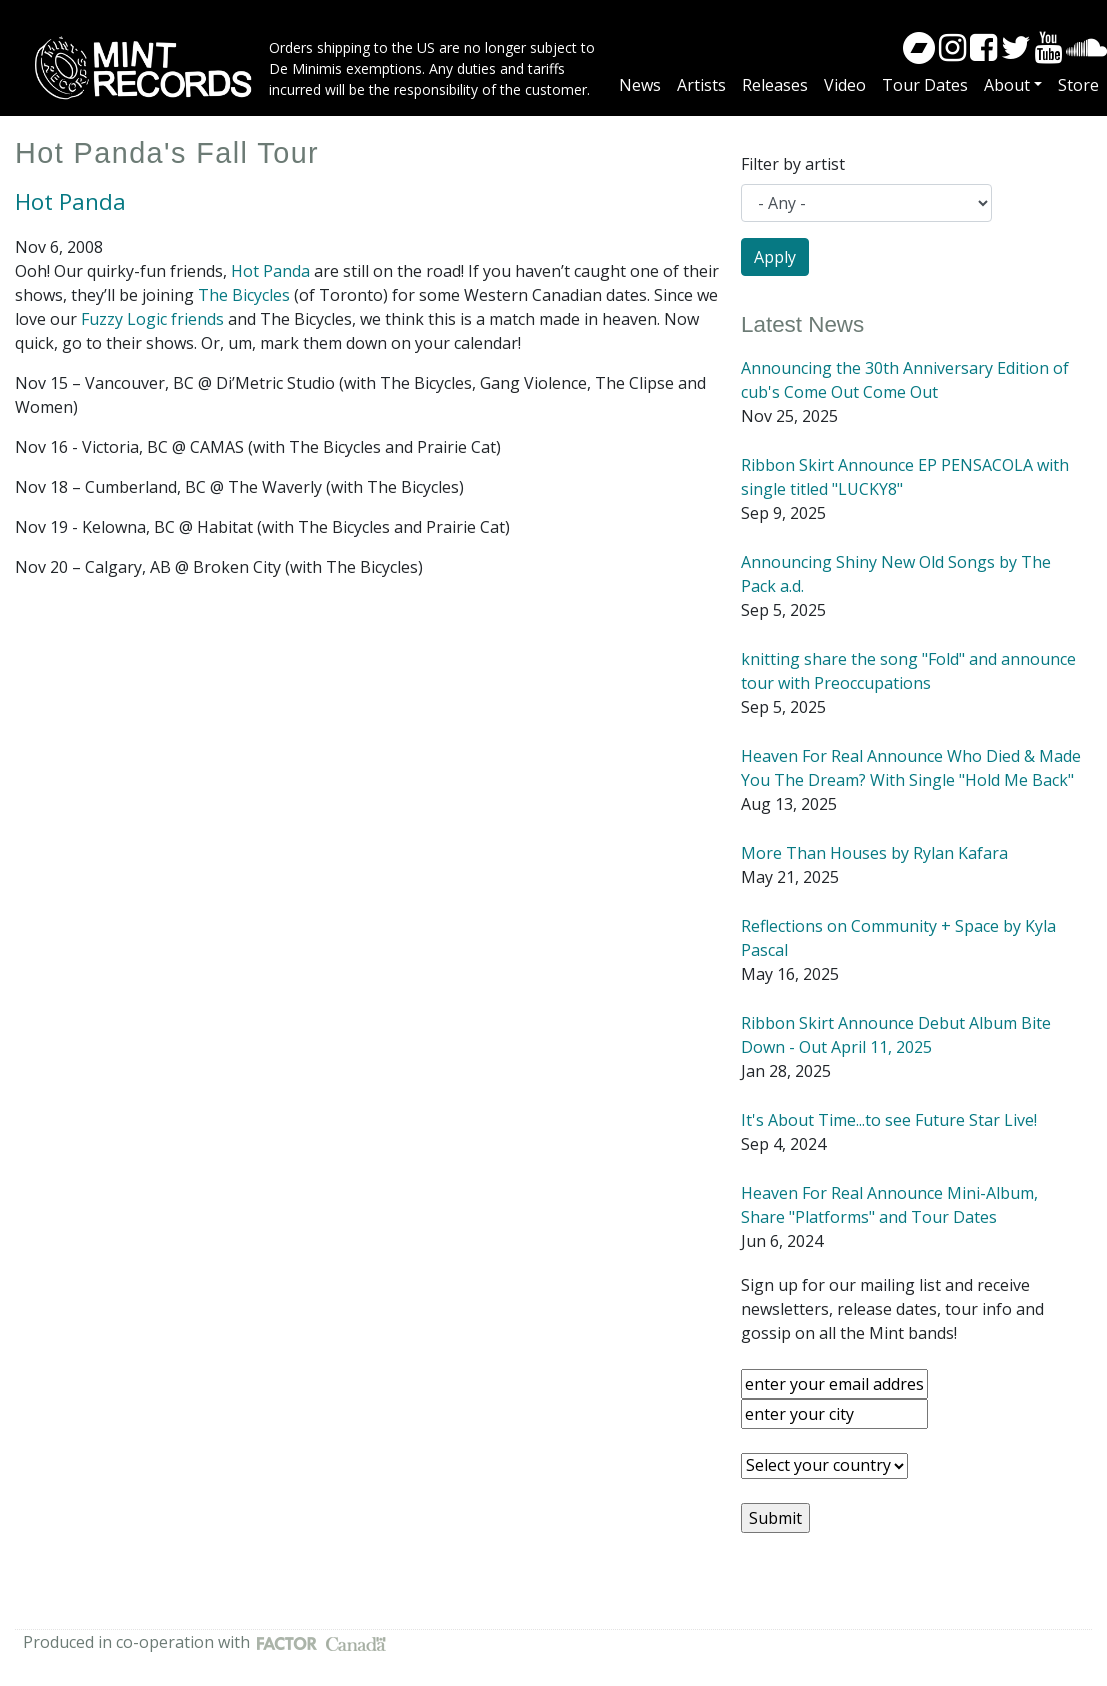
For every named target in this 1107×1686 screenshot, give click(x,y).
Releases (775, 85)
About (1007, 85)
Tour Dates (925, 85)
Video (845, 85)
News (640, 85)
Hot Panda (70, 201)
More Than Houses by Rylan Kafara (874, 853)
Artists (701, 85)
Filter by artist (793, 164)
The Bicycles (244, 295)
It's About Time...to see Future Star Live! (889, 1120)
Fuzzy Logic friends (152, 319)
